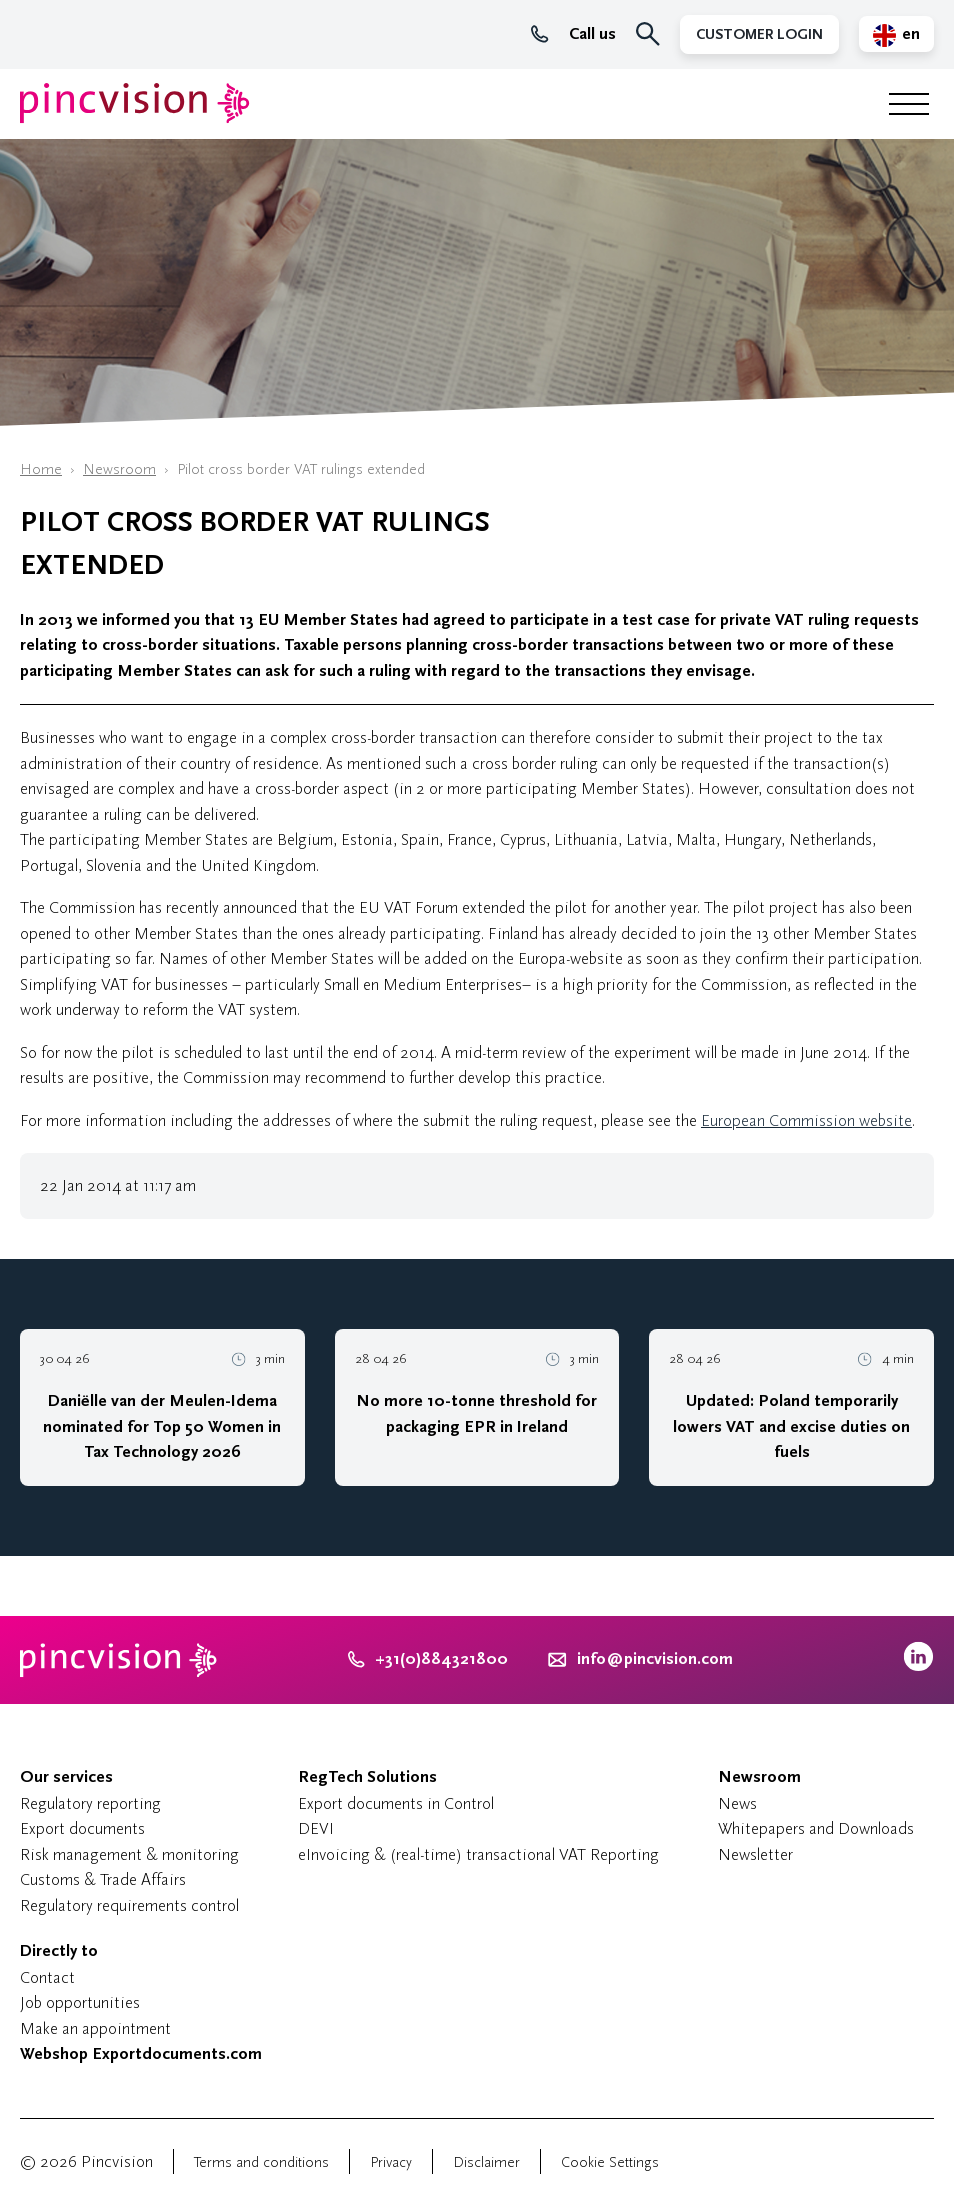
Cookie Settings (610, 2162)
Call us (573, 34)
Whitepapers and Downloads (816, 1828)
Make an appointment (95, 2028)
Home (41, 469)
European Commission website (806, 1120)
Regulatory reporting (90, 1803)
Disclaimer (486, 2162)
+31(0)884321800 (428, 1659)
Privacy (391, 2162)
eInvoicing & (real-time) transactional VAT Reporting (478, 1854)
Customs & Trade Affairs (103, 1879)
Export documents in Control (396, 1803)
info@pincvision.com (655, 1659)
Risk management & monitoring (129, 1854)
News (737, 1803)
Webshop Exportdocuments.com (141, 2054)
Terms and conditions (261, 2162)
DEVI (316, 1828)
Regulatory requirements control (129, 1905)
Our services (66, 1777)
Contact (47, 1977)
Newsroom (119, 469)
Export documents (82, 1828)
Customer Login (759, 34)
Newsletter (755, 1854)
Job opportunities (80, 2002)
